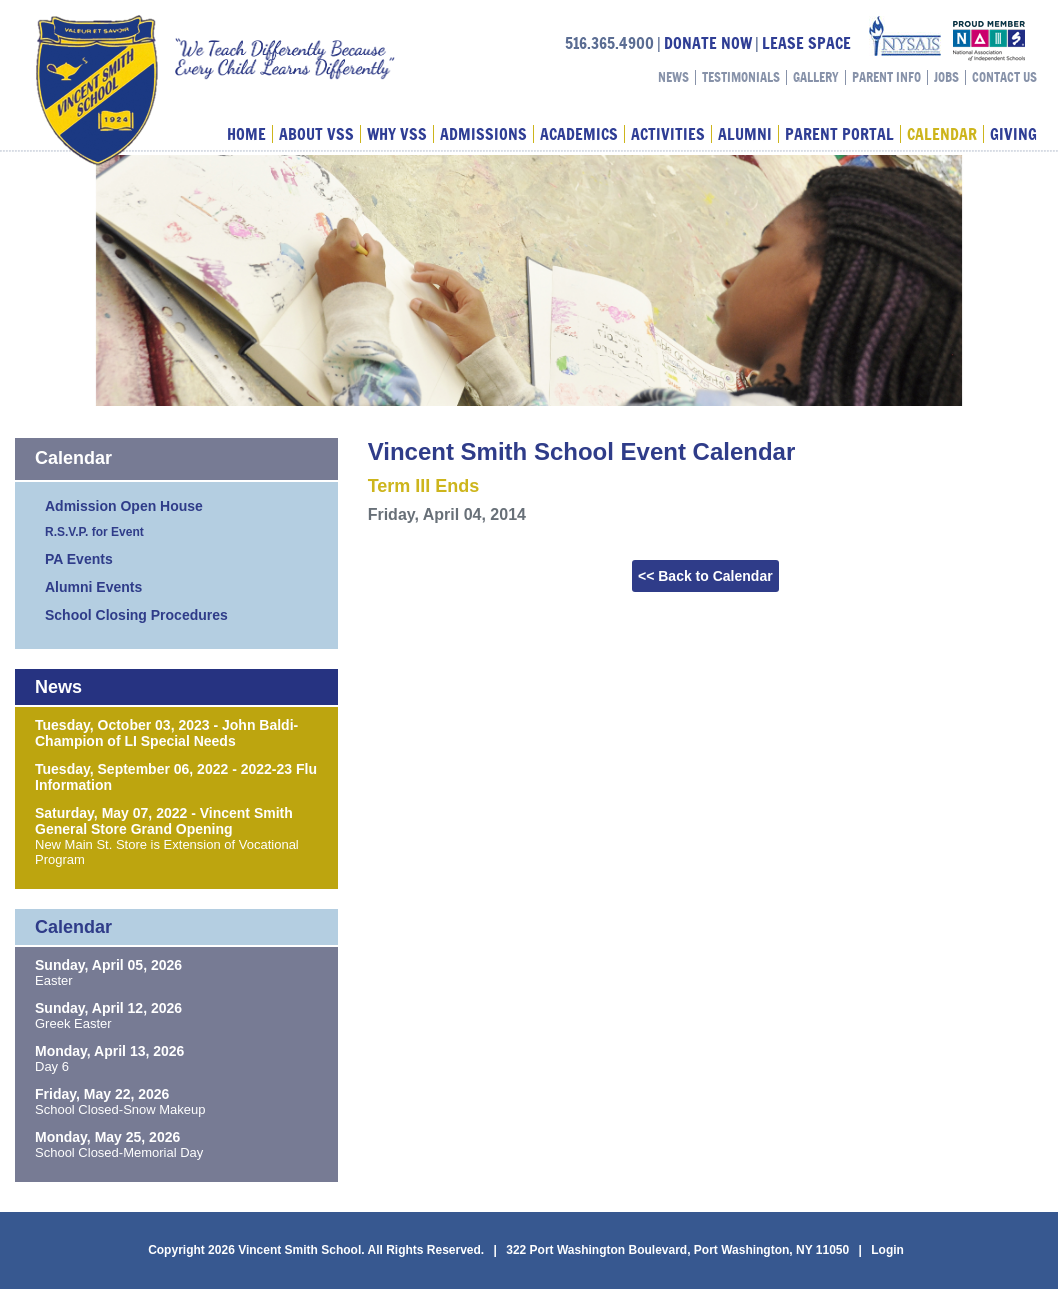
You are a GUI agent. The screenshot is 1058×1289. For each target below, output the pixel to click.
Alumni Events (93, 587)
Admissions (483, 134)
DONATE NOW (708, 43)
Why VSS (397, 134)
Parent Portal (839, 134)
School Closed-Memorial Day (119, 1152)
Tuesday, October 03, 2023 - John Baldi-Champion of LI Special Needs (166, 733)
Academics (579, 134)
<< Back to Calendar (705, 576)
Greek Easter (73, 1023)
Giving (1013, 134)
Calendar (942, 134)
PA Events (79, 559)
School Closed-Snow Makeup (120, 1109)
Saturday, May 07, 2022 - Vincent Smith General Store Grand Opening (164, 821)
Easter (54, 980)
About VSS (316, 134)
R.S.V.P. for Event (94, 532)
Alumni (745, 134)
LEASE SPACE (806, 43)
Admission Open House (124, 506)
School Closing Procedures (136, 615)
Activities (668, 134)
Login (887, 1250)
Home (246, 134)
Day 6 (52, 1066)
